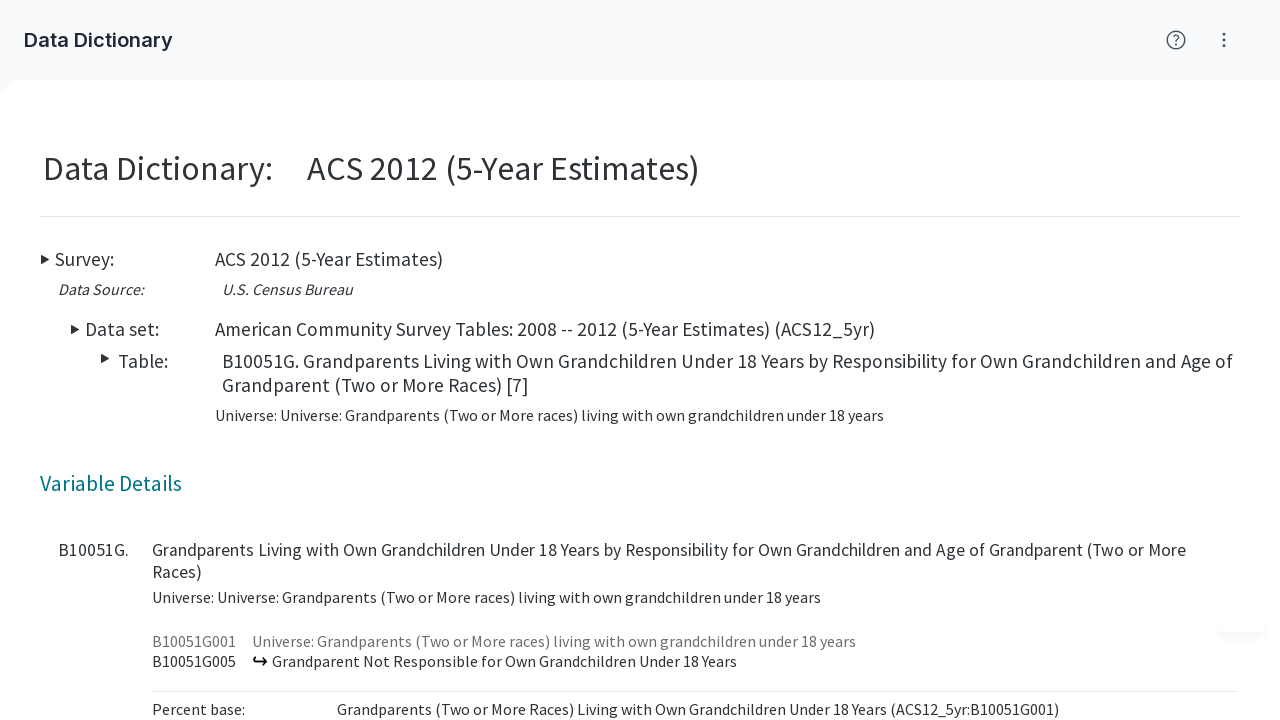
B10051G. (93, 550)
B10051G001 (194, 641)
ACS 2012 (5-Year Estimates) (329, 259)
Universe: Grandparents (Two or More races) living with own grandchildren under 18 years (554, 641)
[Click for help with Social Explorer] (1176, 40)
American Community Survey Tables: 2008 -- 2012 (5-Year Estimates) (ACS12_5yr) (545, 329)
